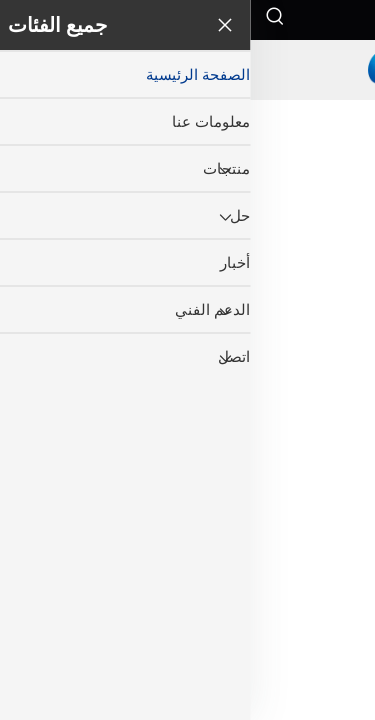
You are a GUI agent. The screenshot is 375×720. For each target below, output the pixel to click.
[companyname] (188, 70)
